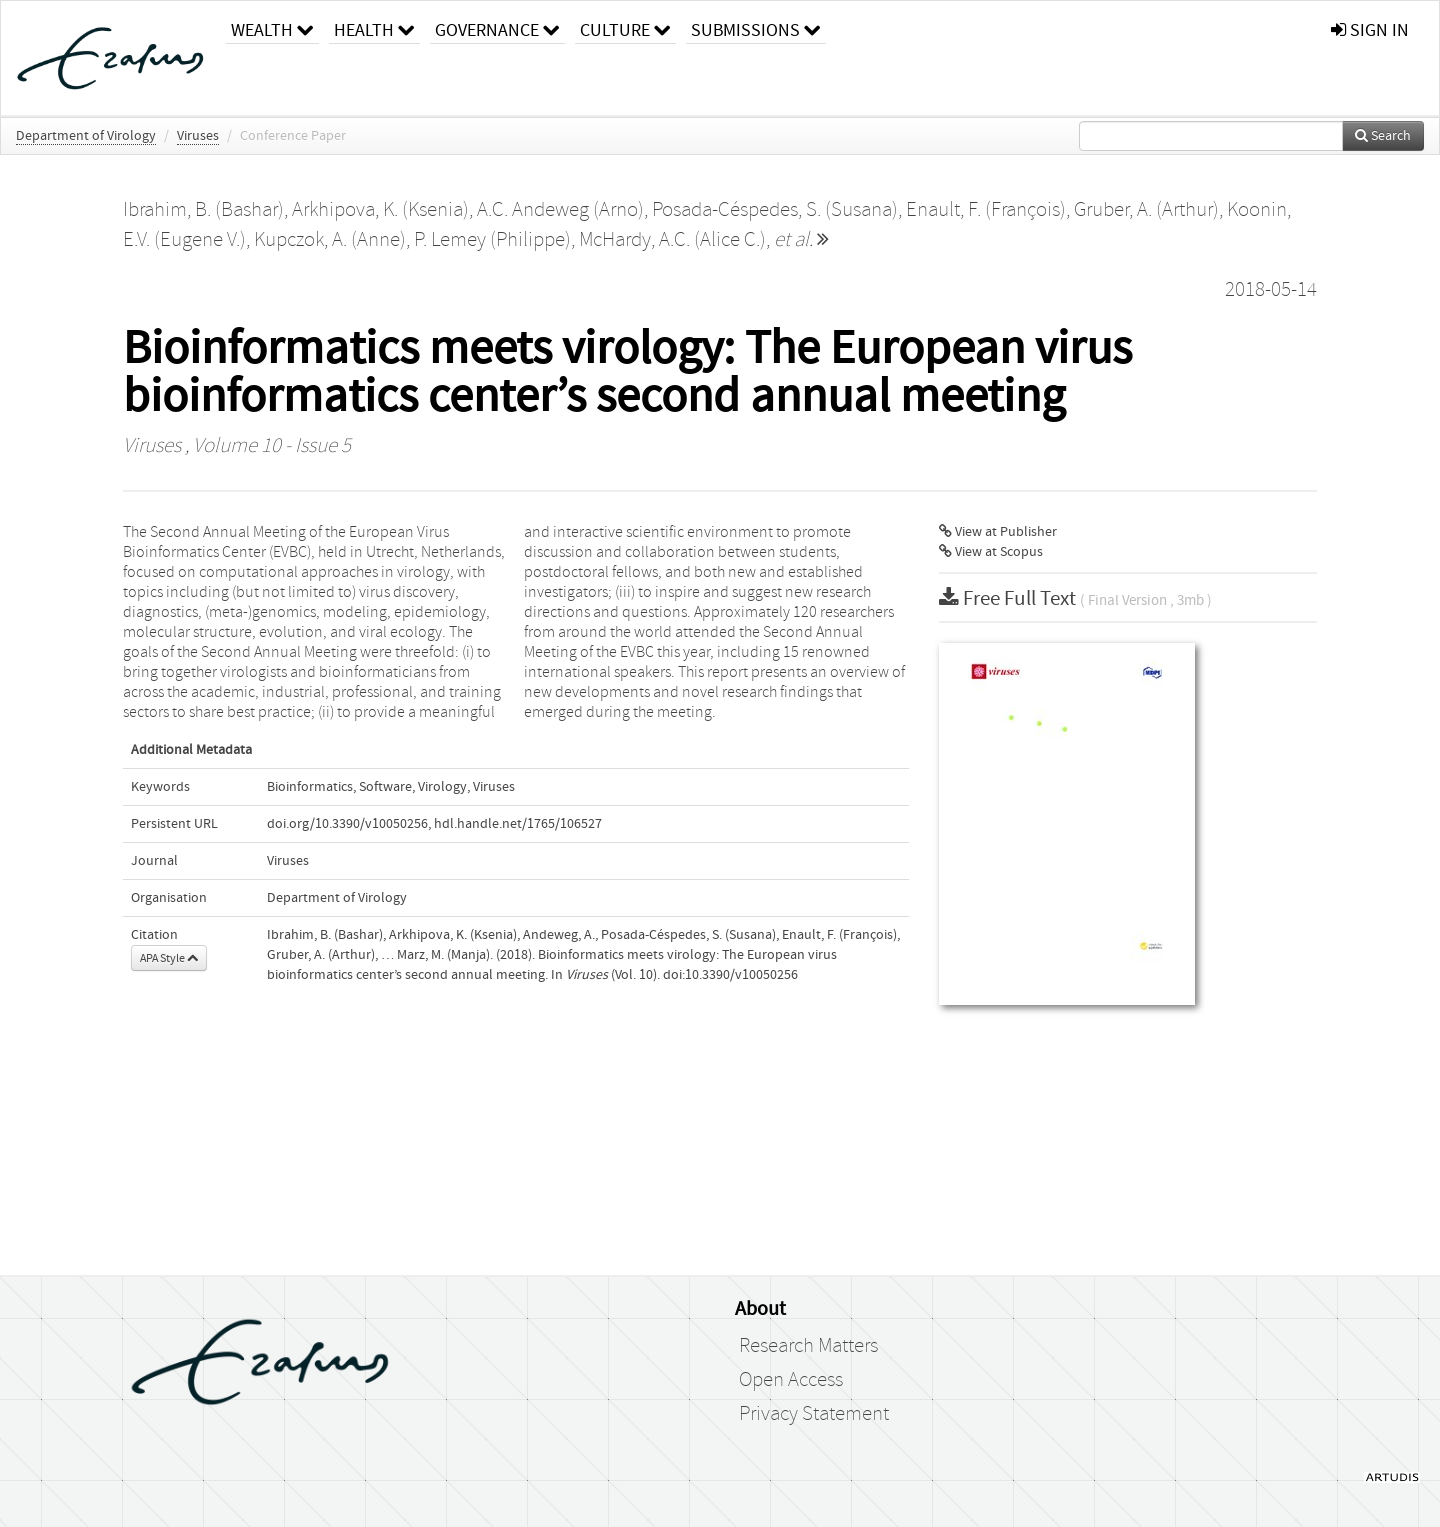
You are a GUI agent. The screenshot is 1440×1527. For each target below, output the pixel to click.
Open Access (791, 1380)
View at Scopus (991, 552)
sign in (1370, 30)
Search (1383, 136)
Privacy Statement (814, 1414)
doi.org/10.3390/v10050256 (347, 824)
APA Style (169, 958)
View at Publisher (998, 532)
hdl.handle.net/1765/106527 (518, 824)
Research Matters (808, 1346)
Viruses (198, 136)
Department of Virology (86, 136)
